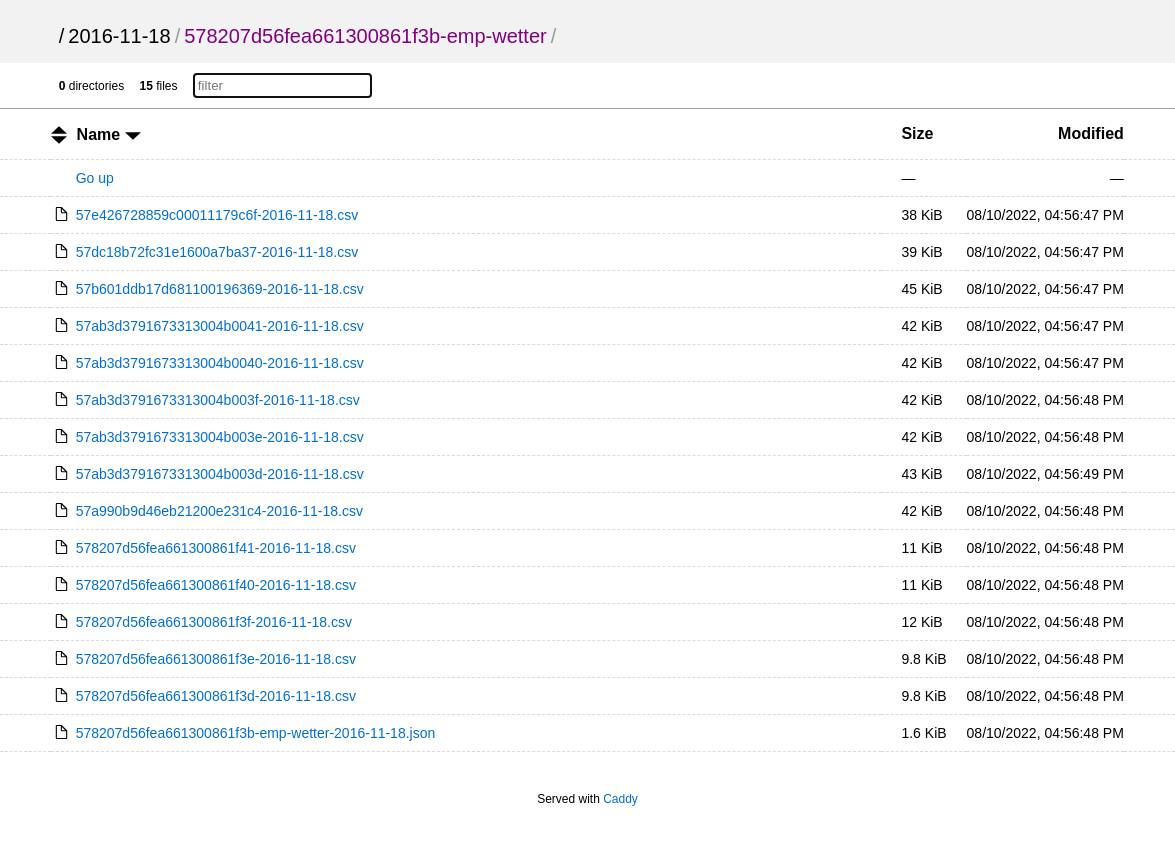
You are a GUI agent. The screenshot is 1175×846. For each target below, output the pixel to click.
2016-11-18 (119, 36)
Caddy (620, 799)
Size (917, 133)
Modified (1091, 133)
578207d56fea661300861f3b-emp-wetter (365, 36)
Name (109, 134)
